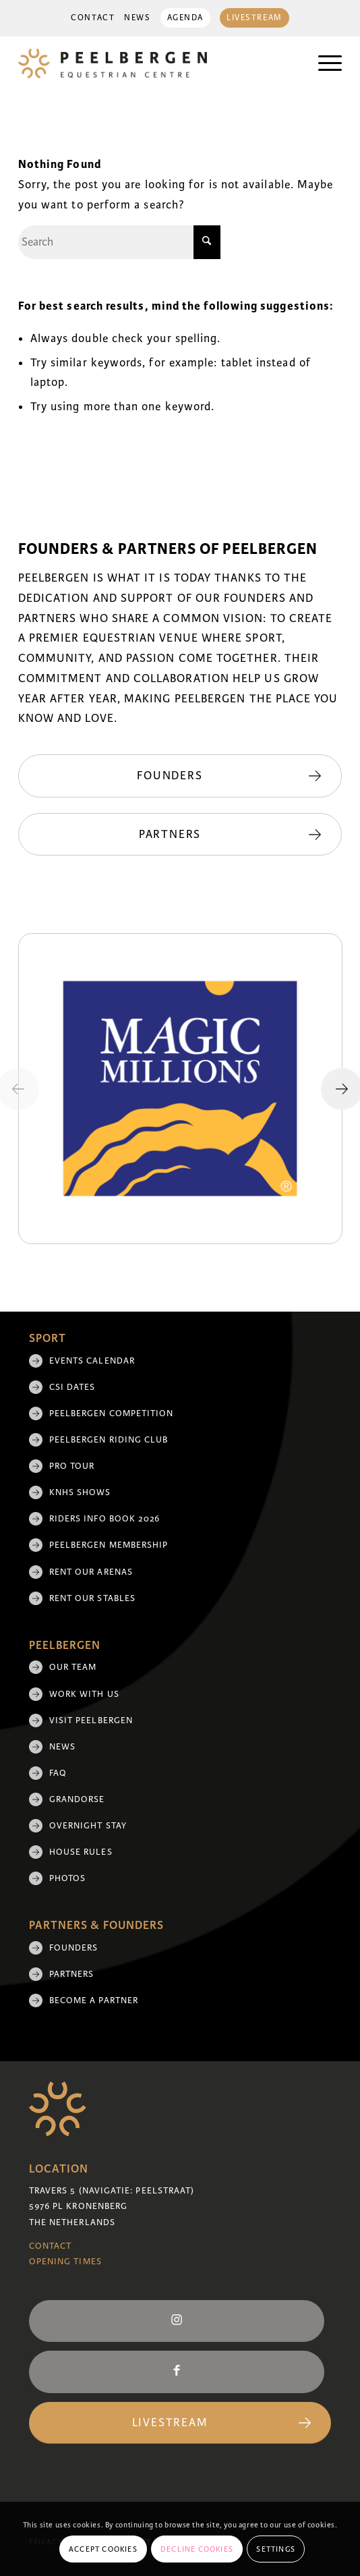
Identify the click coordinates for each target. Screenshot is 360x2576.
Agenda (185, 18)
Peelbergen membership (109, 1545)
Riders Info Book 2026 (104, 1518)
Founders (73, 1947)
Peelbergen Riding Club (109, 1439)
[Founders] (180, 775)
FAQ (58, 1773)
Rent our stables (92, 1598)
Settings (275, 2549)
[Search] (119, 242)
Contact (93, 18)
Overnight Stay (88, 1825)
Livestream (254, 18)
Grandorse (77, 1799)
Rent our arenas (91, 1572)
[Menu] (323, 63)
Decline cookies (196, 2549)
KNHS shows (80, 1492)
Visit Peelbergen (91, 1720)
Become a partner (93, 2000)
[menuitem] (92, 18)
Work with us (84, 1694)
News (137, 18)
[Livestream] (180, 2423)
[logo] (147, 63)
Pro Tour (72, 1466)
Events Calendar (92, 1360)
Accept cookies (103, 2549)
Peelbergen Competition (111, 1413)
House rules (81, 1852)
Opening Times (65, 2261)
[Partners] (180, 834)
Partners (71, 1974)
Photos (67, 1878)
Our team (73, 1667)
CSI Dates (72, 1387)
